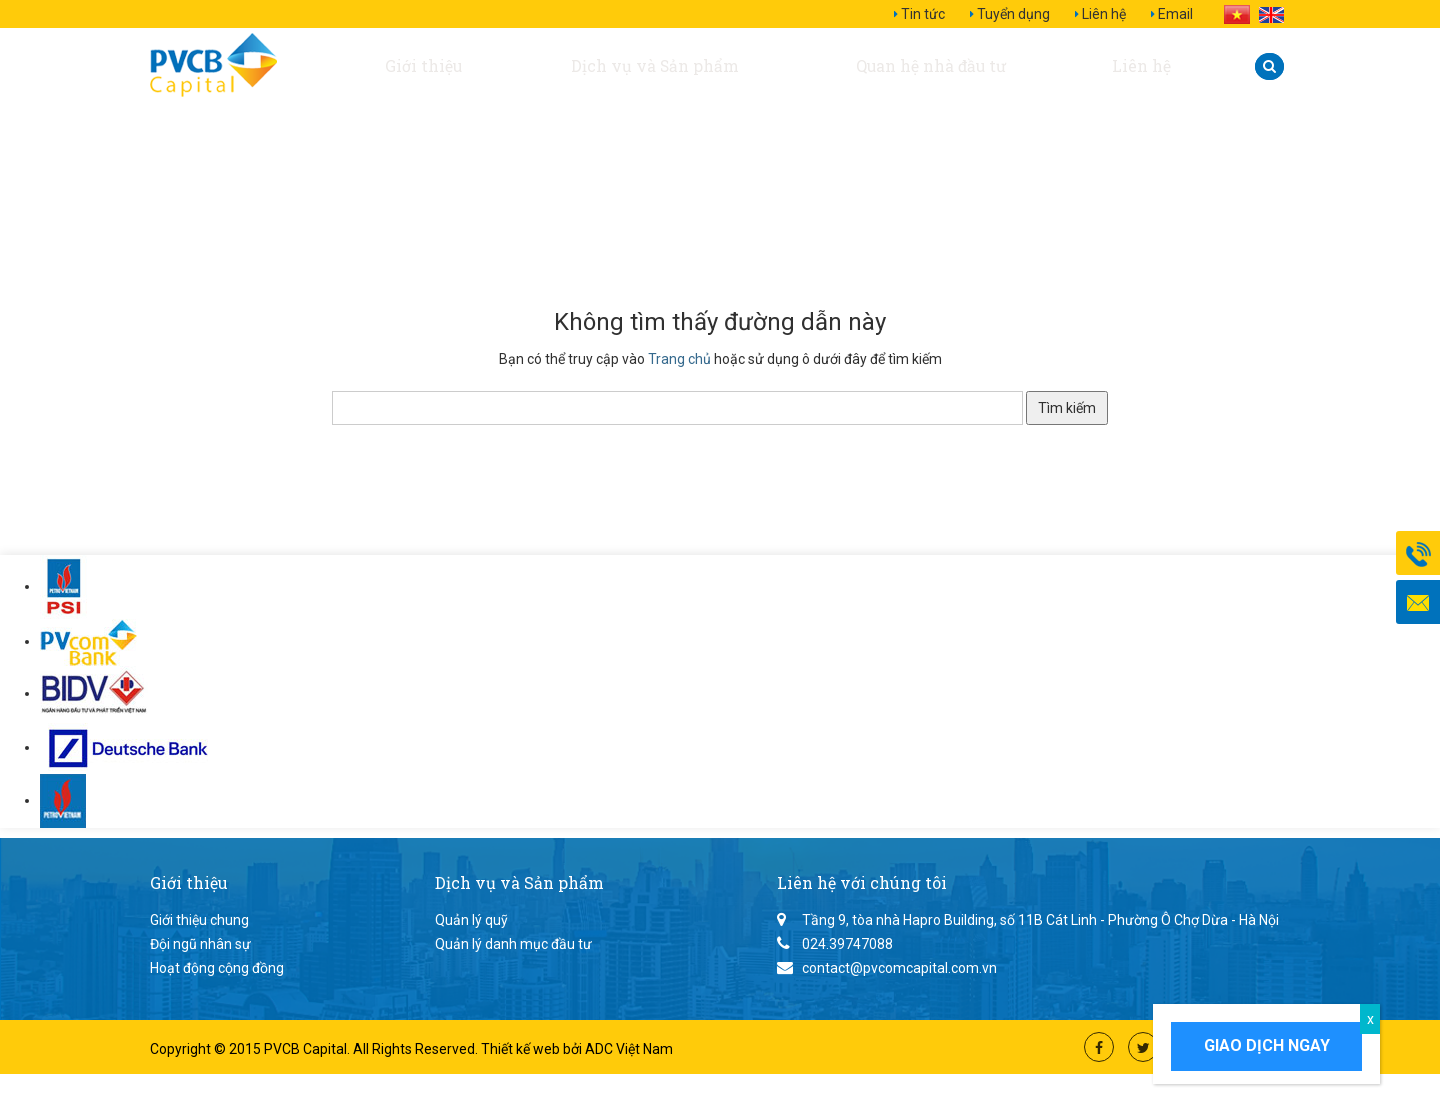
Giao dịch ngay (1267, 1045)
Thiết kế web (522, 1049)
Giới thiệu (420, 66)
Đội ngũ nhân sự (200, 944)
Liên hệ (1104, 14)
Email (1175, 14)
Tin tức (923, 14)
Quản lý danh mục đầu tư (513, 944)
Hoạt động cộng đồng (217, 968)
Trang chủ (679, 359)
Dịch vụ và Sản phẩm (648, 66)
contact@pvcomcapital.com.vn (899, 968)
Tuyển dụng (1013, 14)
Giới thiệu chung (199, 920)
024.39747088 (847, 944)
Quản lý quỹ (471, 920)
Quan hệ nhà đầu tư (934, 66)
